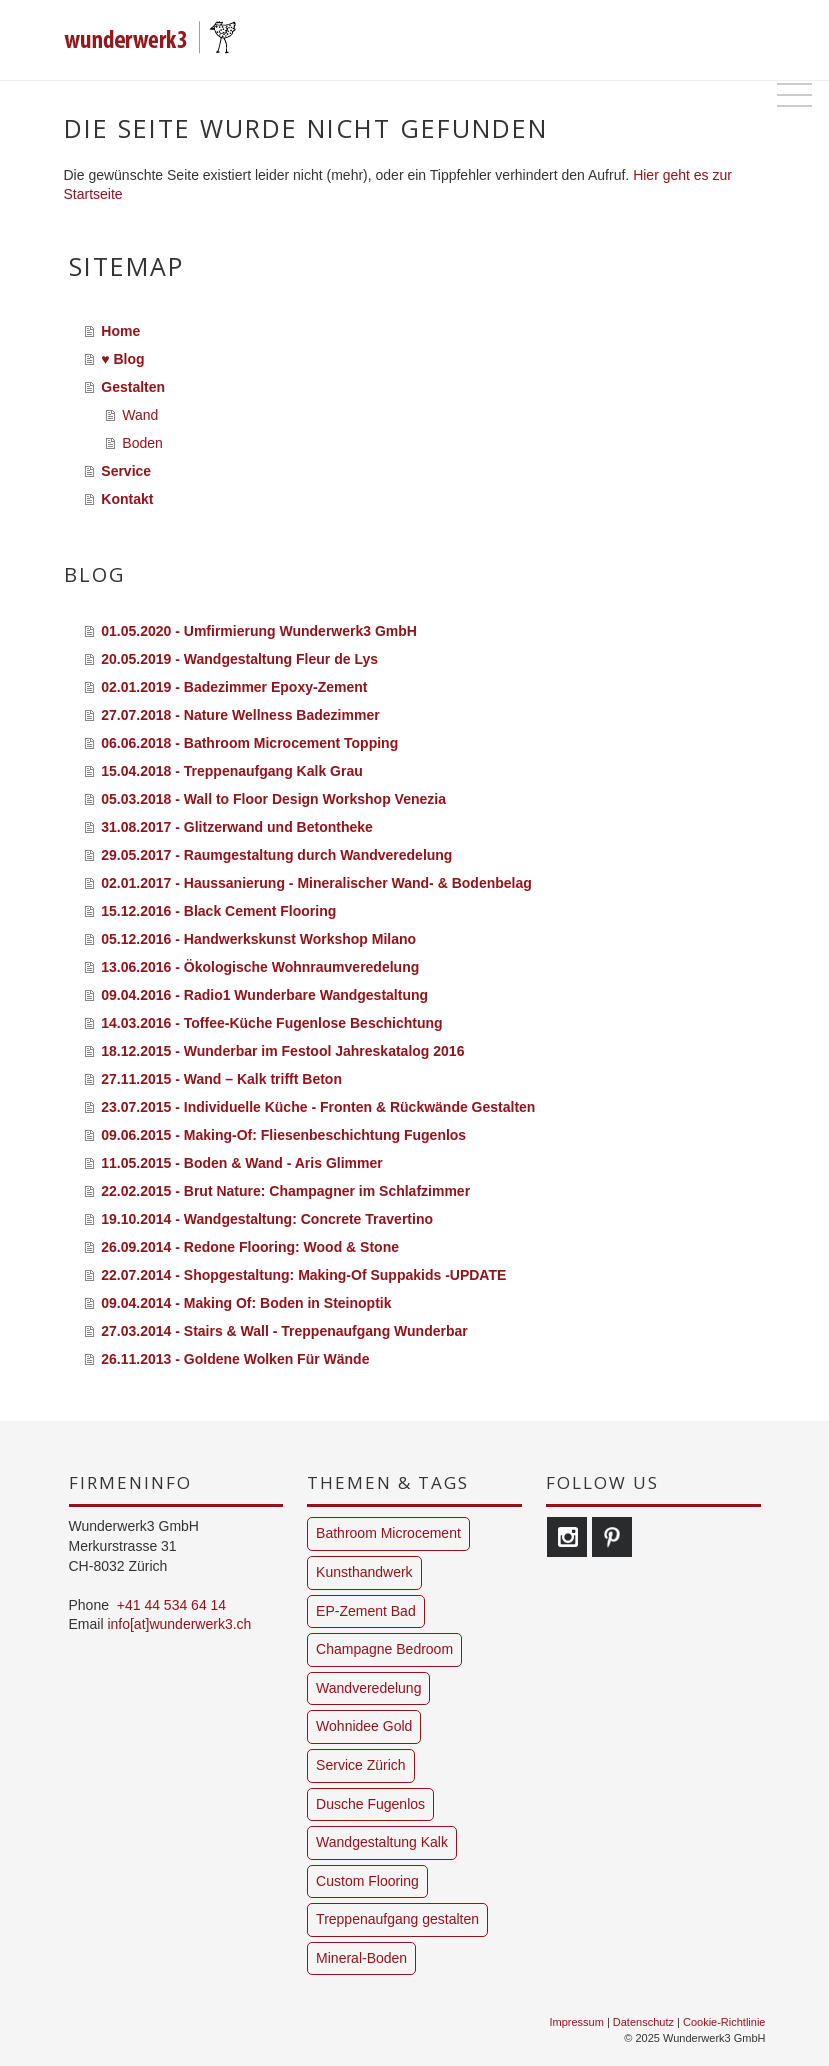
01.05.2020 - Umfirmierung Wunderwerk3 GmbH (259, 631)
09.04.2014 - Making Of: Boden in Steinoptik (246, 1303)
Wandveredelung (368, 1688)
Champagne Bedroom (384, 1649)
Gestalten (133, 387)
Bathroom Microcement (388, 1533)
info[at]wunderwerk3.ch (179, 1624)
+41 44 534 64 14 (171, 1605)
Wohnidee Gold (364, 1726)
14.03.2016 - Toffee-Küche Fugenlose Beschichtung (271, 1023)
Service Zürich (360, 1765)
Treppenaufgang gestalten (397, 1919)
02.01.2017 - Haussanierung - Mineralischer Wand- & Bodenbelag (316, 883)
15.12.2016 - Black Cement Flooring (218, 911)
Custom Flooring (367, 1881)
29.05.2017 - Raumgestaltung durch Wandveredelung (276, 855)
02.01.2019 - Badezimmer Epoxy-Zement (234, 687)
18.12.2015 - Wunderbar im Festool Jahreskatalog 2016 (282, 1051)
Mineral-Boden (361, 1958)
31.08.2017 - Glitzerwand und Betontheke (237, 827)
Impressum (576, 2022)
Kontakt (127, 499)
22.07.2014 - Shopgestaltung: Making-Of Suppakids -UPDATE (303, 1275)
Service (126, 471)
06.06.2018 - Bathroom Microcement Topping (249, 743)
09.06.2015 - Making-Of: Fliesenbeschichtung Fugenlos (283, 1135)
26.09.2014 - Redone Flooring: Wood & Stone (250, 1247)
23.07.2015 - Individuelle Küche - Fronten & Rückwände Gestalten (318, 1107)
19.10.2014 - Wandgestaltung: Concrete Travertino (267, 1219)
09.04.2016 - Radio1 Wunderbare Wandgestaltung (264, 995)
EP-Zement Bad (366, 1611)
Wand (140, 415)
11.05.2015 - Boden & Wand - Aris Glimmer (241, 1163)
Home (120, 331)
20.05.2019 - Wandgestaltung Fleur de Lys (239, 659)
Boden (142, 443)
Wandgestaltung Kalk (382, 1842)
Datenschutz (643, 2022)
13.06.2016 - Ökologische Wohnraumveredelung (260, 967)
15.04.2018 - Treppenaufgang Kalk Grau (231, 771)
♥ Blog (122, 359)
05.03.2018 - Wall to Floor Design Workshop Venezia (273, 799)
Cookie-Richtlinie (724, 2022)
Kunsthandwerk (364, 1572)
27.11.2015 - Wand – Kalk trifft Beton (221, 1079)
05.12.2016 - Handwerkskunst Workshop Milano (258, 939)
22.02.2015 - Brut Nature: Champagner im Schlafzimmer (285, 1191)
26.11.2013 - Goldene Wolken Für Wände (235, 1359)
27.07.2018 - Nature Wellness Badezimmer (240, 715)
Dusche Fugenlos (370, 1804)
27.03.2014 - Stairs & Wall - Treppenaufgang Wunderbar (284, 1331)
